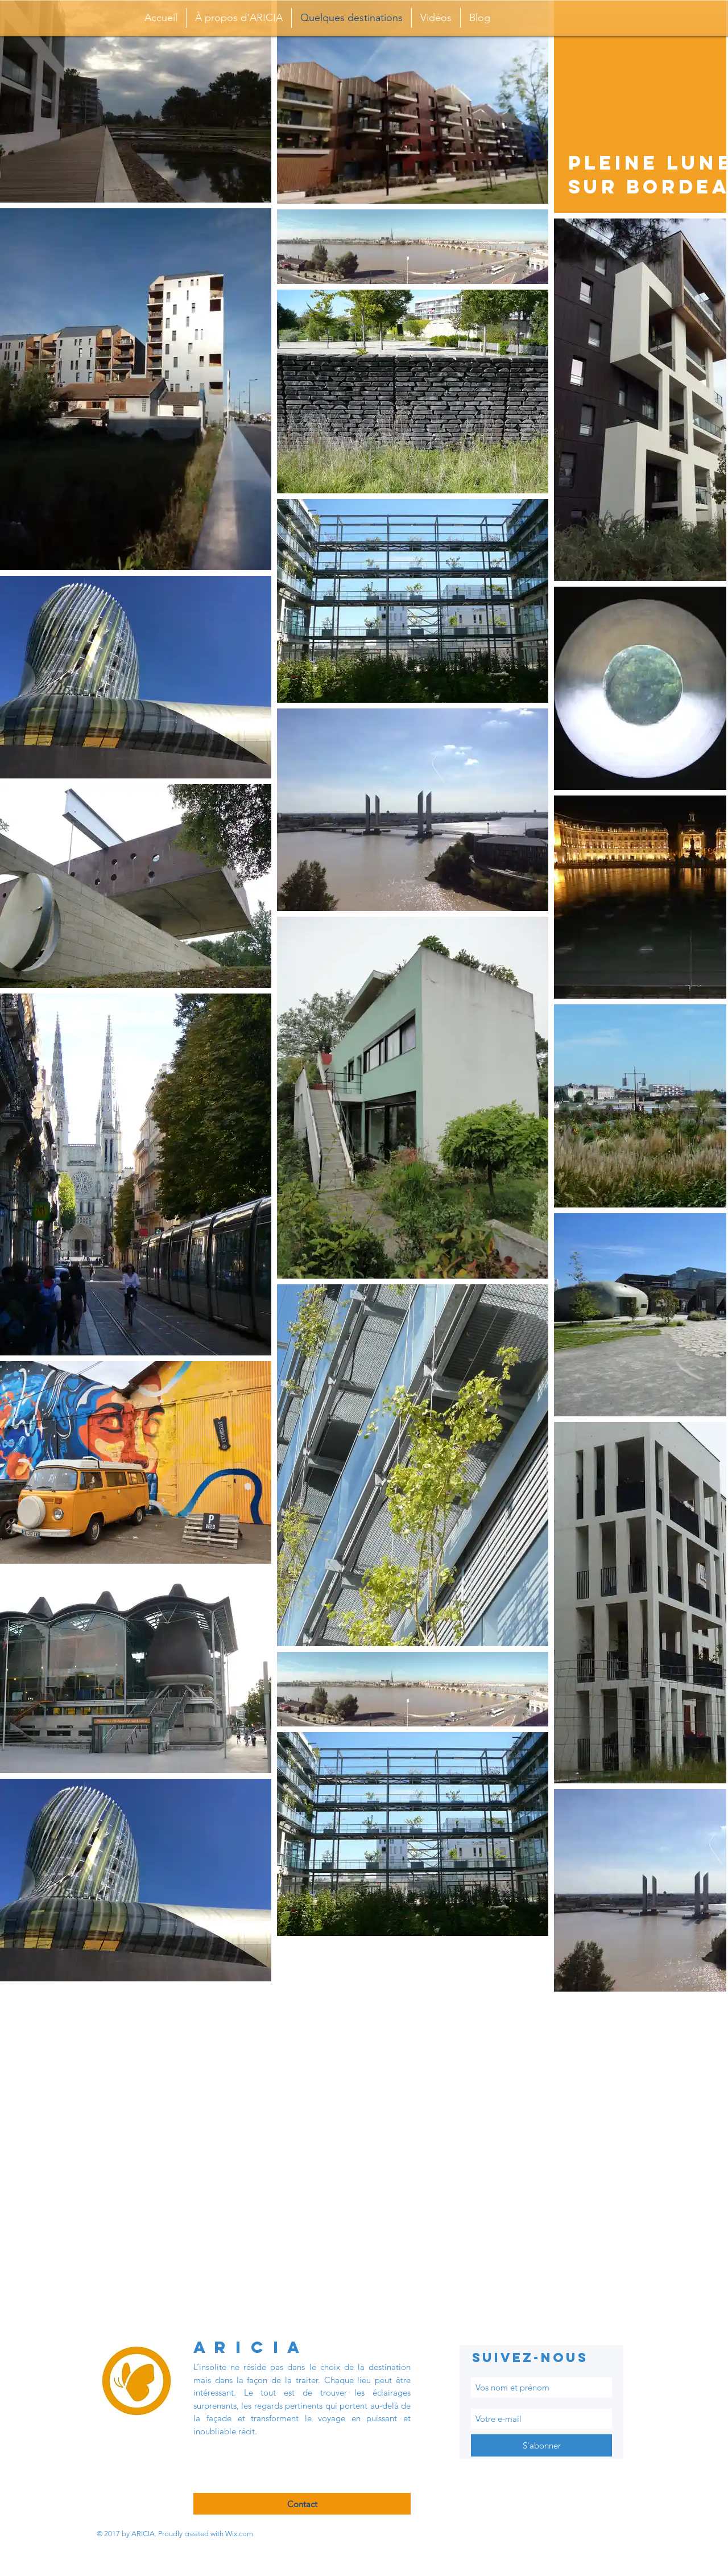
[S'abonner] (541, 2445)
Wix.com (239, 2533)
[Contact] (302, 2504)
